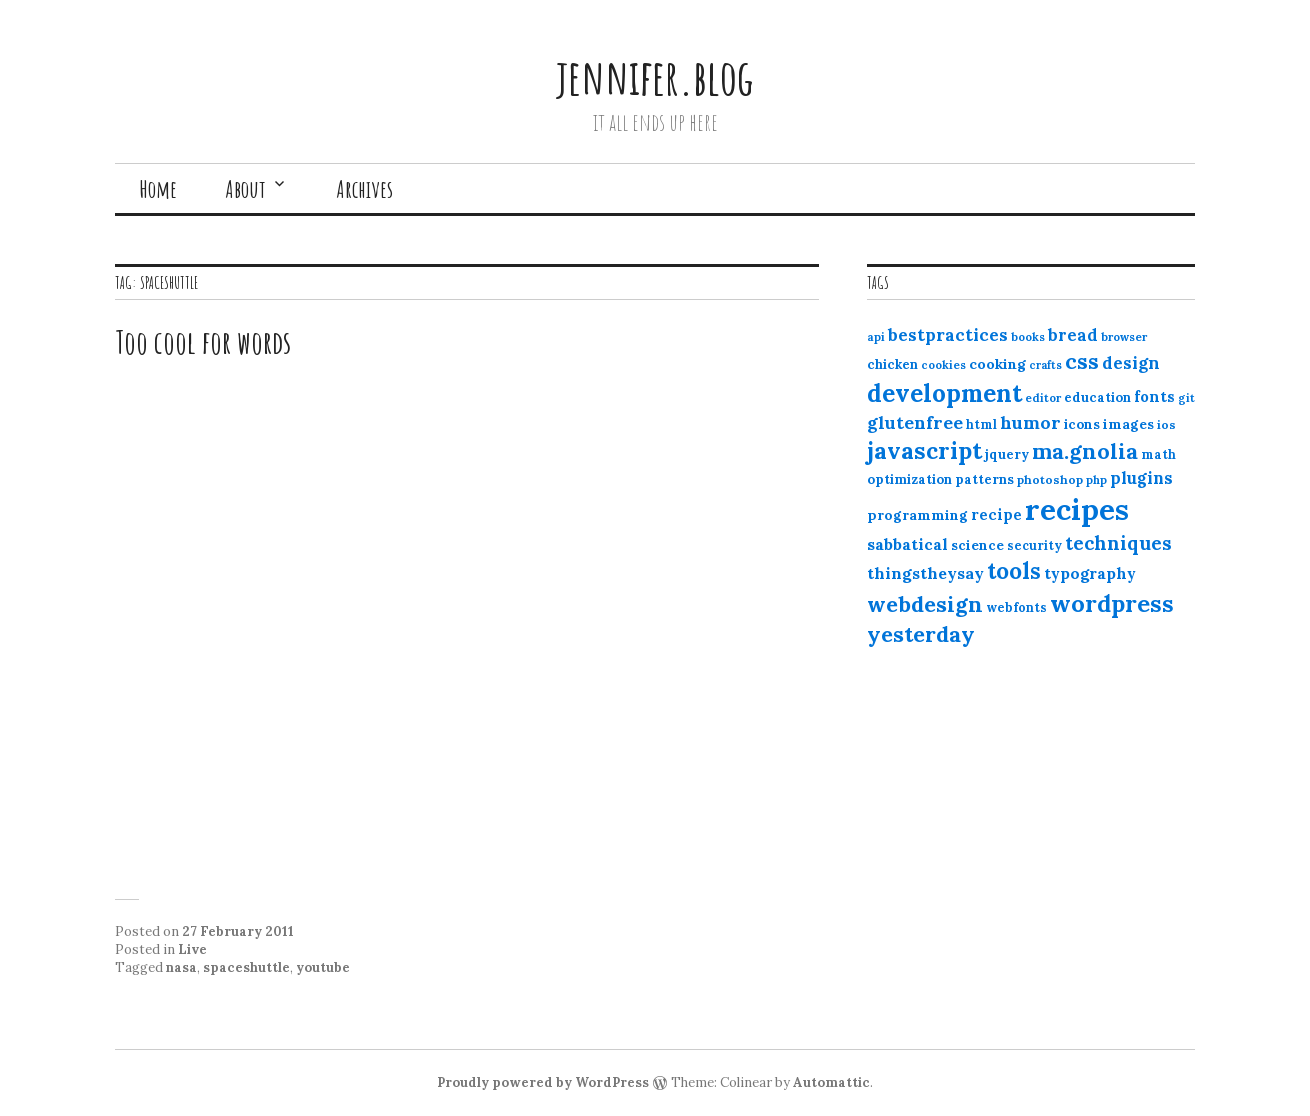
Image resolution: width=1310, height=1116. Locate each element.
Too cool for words (203, 341)
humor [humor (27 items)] (1030, 422)
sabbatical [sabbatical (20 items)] (907, 544)
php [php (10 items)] (1096, 480)
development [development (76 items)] (944, 393)
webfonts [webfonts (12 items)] (1016, 607)
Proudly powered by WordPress (543, 1082)
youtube (323, 967)
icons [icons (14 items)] (1082, 424)
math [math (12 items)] (1158, 454)
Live (192, 949)
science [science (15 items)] (977, 545)
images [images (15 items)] (1128, 424)
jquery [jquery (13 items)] (1007, 454)
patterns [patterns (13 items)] (984, 479)
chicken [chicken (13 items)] (892, 364)
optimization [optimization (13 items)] (909, 479)
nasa (181, 967)
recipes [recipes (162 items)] (1077, 509)
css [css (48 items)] (1082, 361)
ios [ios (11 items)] (1166, 424)
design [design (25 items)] (1131, 363)
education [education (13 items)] (1097, 397)
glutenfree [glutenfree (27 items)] (915, 422)
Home (158, 189)
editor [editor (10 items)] (1043, 398)
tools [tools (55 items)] (1014, 571)
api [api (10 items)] (876, 337)
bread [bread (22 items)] (1073, 335)
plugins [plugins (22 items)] (1141, 478)
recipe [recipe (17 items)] (996, 514)
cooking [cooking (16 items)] (997, 364)
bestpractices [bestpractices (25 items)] (948, 335)
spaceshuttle (246, 967)
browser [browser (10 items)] (1124, 337)
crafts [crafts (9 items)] (1045, 365)
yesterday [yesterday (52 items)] (921, 634)
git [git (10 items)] (1186, 398)
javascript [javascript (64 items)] (924, 450)
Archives (364, 189)
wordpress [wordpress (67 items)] (1112, 603)
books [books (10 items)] (1028, 337)
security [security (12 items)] (1034, 545)
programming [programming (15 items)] (917, 515)
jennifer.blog (655, 76)
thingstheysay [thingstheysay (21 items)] (925, 573)
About (245, 189)
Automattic (831, 1082)
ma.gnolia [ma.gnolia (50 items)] (1085, 451)
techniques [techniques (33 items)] (1118, 543)
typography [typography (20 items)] (1090, 573)
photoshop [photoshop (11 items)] (1050, 479)
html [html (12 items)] (981, 424)
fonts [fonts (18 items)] (1154, 396)
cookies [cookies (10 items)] (943, 365)
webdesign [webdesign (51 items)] (925, 604)
